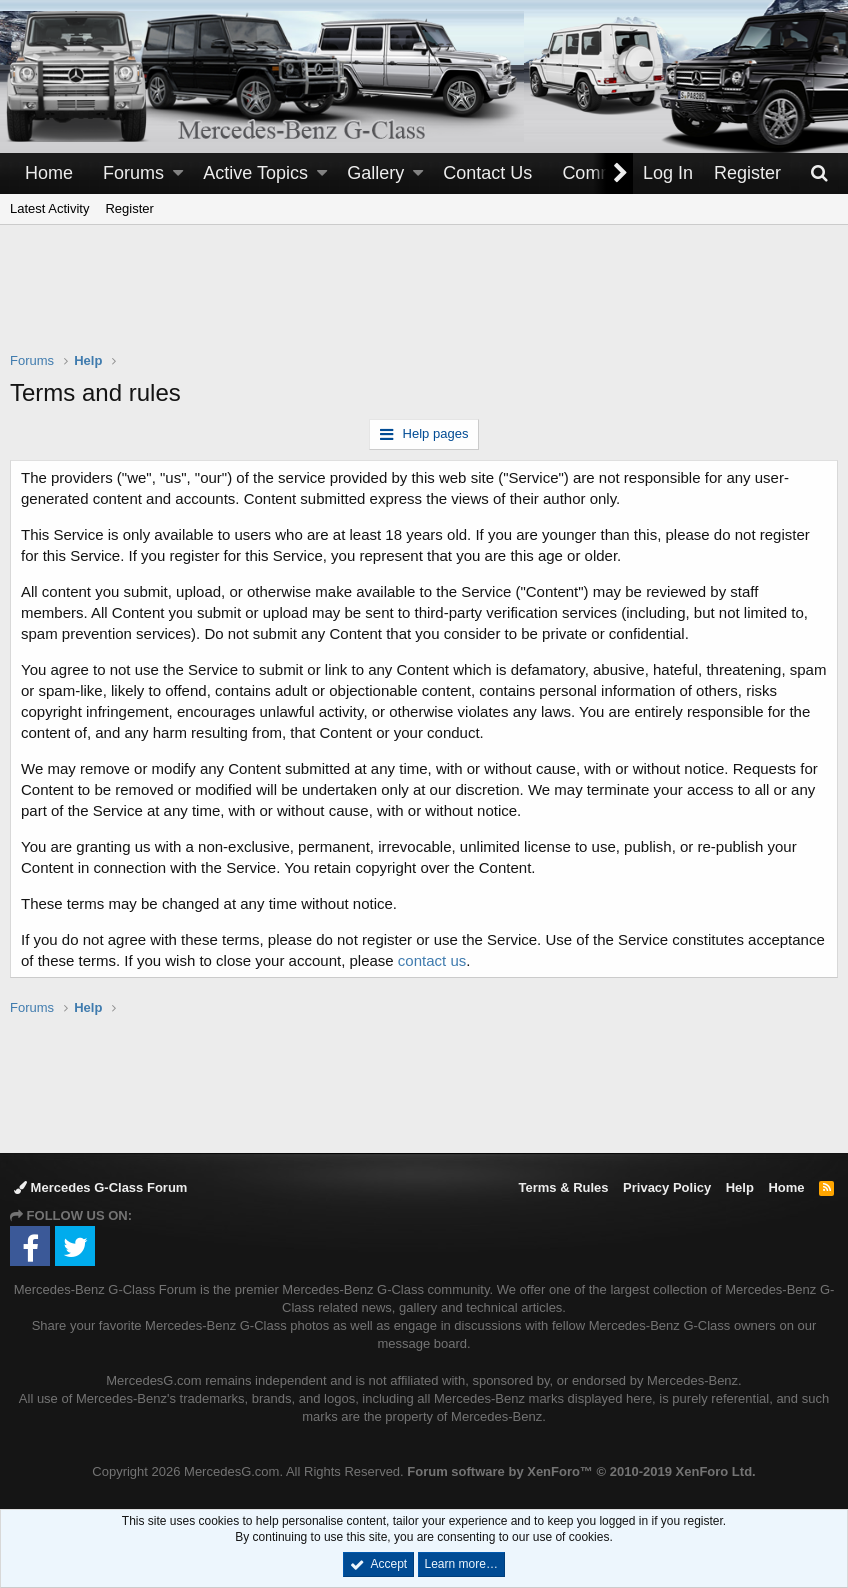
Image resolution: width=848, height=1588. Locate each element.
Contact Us (487, 173)
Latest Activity (49, 208)
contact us (432, 960)
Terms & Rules (563, 1187)
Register (129, 208)
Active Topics (255, 173)
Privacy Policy (667, 1187)
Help (740, 1187)
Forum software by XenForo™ (581, 1471)
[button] (178, 173)
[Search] (819, 173)
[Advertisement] (424, 301)
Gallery (375, 173)
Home (49, 173)
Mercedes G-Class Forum (100, 1187)
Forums (133, 173)
